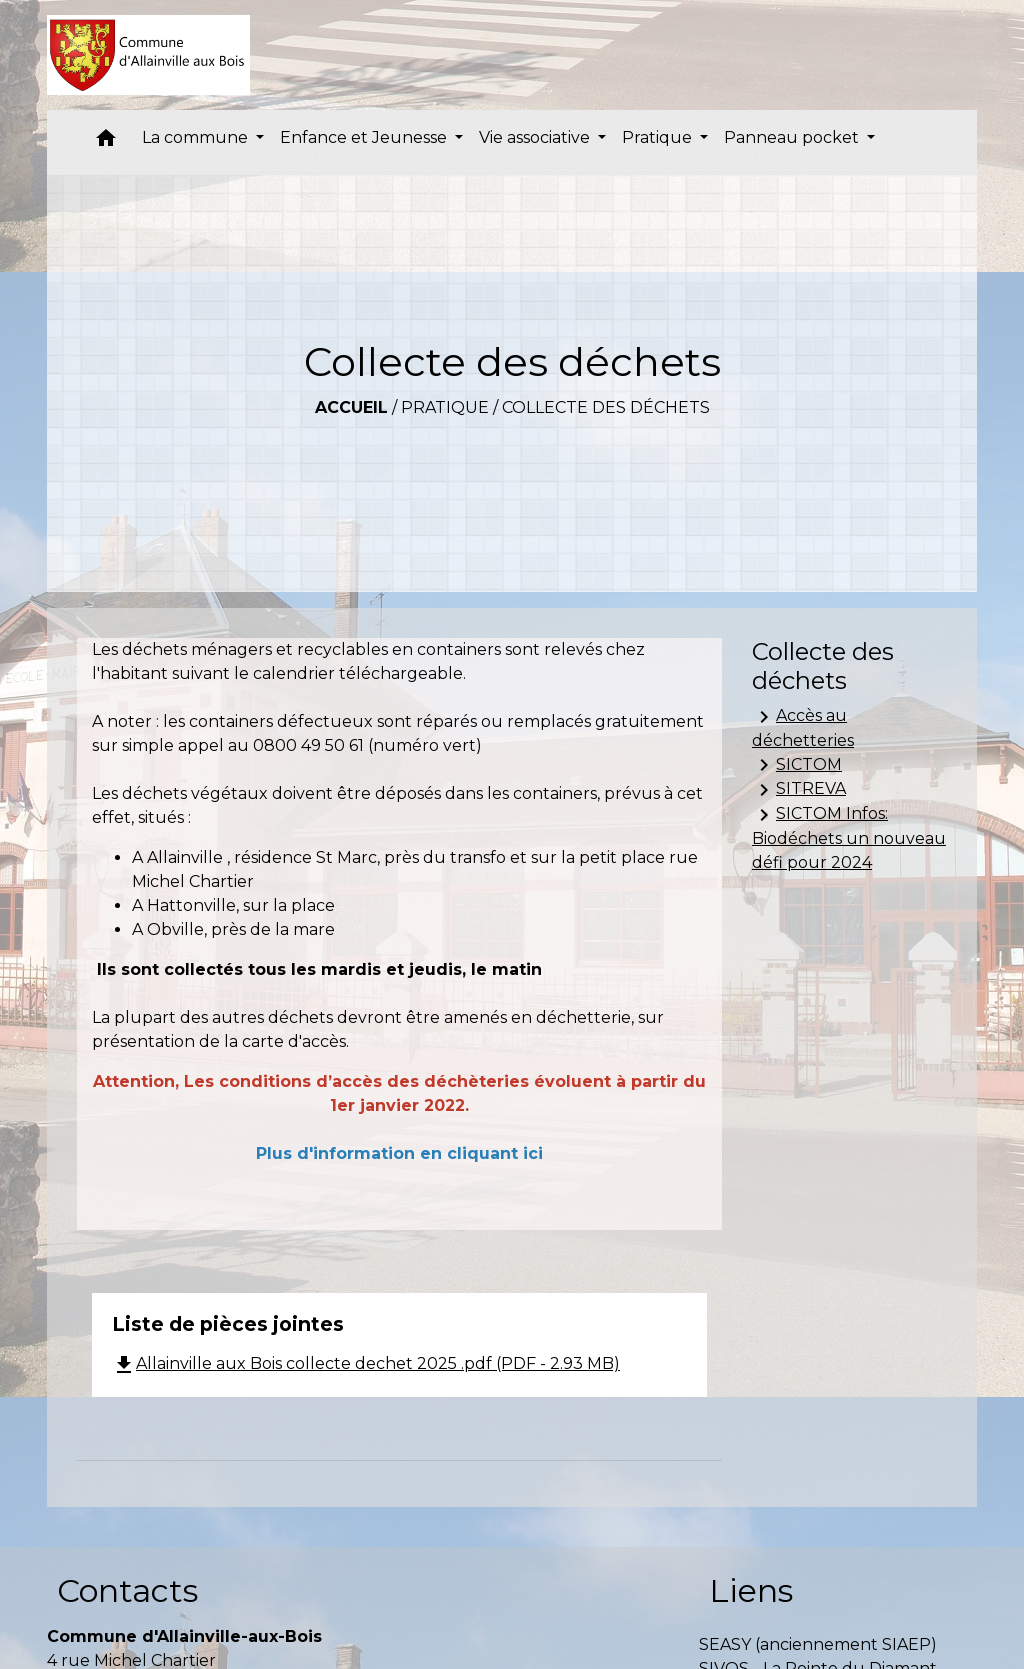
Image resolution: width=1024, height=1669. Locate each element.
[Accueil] (148, 55)
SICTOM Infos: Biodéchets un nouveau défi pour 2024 (849, 837)
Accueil (351, 407)
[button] (106, 142)
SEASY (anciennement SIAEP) (818, 1644)
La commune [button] (197, 137)
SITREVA (799, 790)
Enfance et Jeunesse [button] (365, 137)
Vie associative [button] (536, 137)
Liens (751, 1590)
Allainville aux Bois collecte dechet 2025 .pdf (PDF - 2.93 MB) (366, 1363)
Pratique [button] (659, 137)
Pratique (445, 407)
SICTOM (797, 765)
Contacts (127, 1590)
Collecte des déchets (606, 407)
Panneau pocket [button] (793, 137)
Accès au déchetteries (803, 727)
